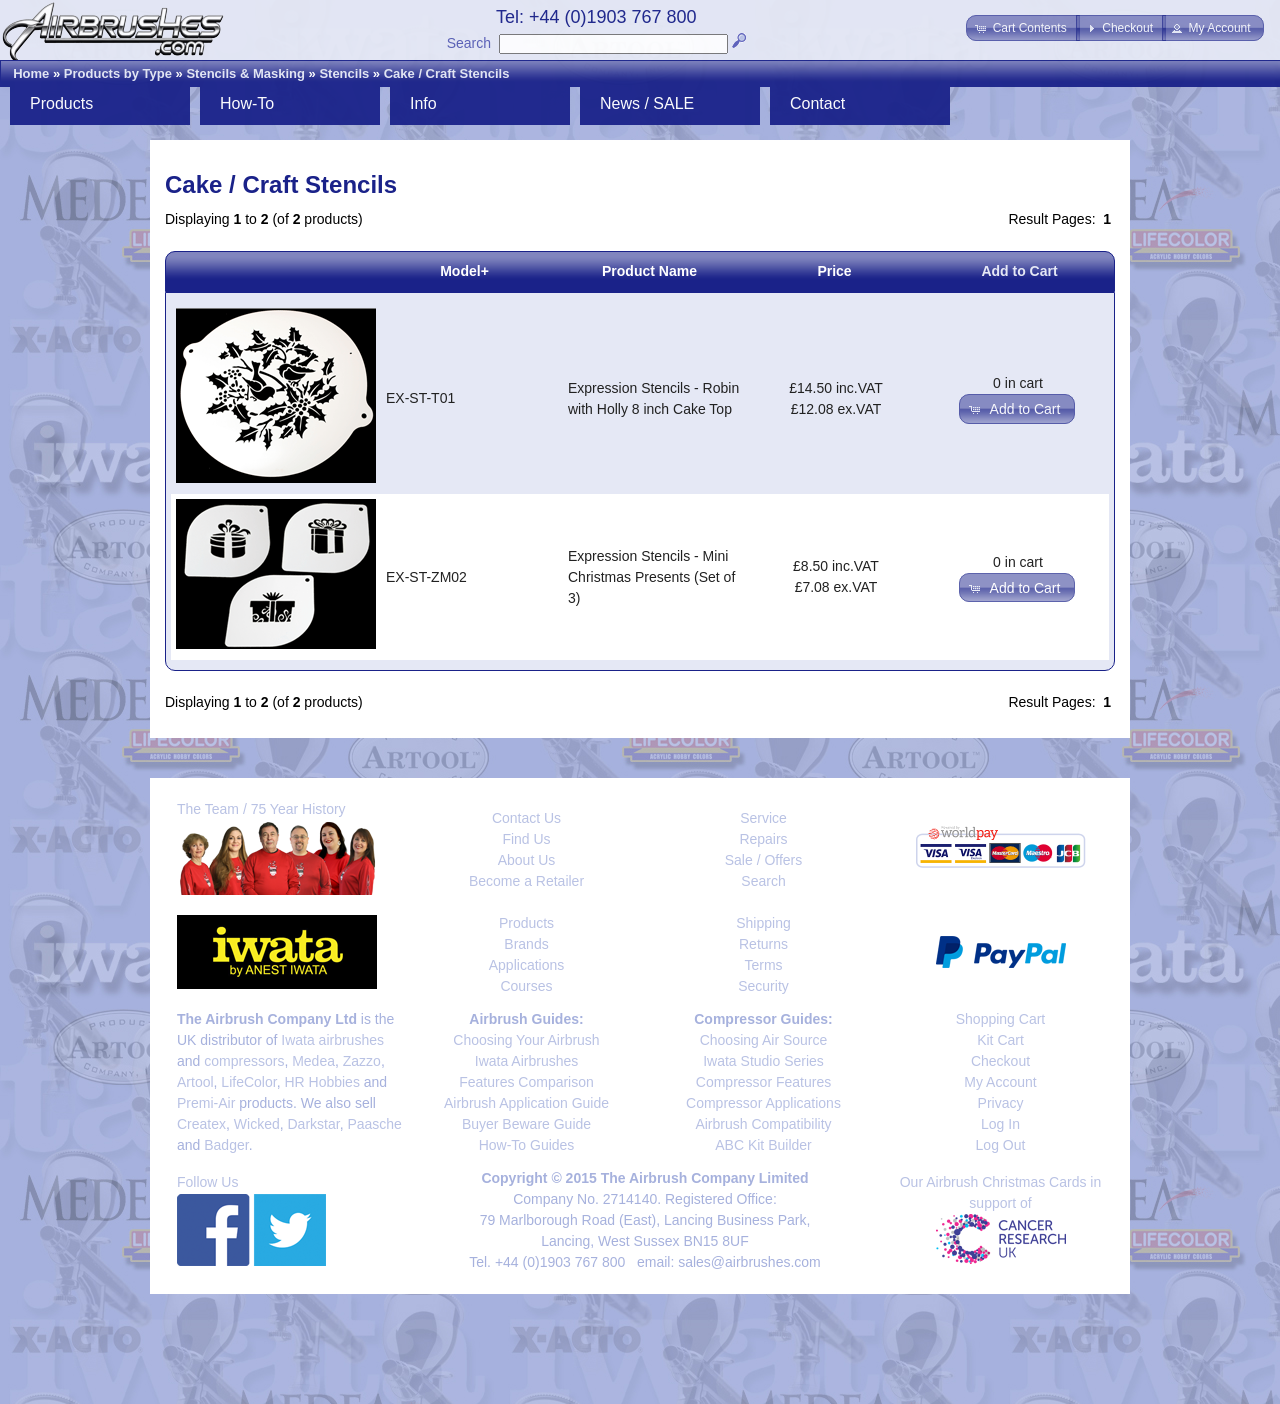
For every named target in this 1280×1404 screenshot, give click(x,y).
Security (763, 986)
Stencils (344, 73)
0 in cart (1018, 383)
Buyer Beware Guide (526, 1124)
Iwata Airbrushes (527, 1061)
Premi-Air (206, 1103)
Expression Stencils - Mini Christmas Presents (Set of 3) (651, 577)
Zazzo (362, 1061)
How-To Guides (527, 1145)
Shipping (763, 923)
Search (469, 43)
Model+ (464, 271)
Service (763, 818)
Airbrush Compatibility (763, 1124)
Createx (201, 1124)
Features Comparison (526, 1082)
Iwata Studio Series (763, 1061)
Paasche (374, 1124)
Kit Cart (1000, 1040)
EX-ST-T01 (420, 398)
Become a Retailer (526, 881)
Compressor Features (763, 1082)
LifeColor (248, 1082)
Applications (527, 965)
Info (423, 103)
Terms (763, 965)
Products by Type (118, 73)
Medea (313, 1061)
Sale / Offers (764, 860)
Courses (526, 986)
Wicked (257, 1124)
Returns (763, 944)
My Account (1000, 1082)
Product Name (649, 271)
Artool (195, 1082)
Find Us (526, 839)
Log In (1000, 1124)
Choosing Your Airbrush (526, 1040)
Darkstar (314, 1124)
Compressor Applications (763, 1103)
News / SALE (647, 103)
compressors (244, 1061)
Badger (226, 1145)
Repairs (763, 839)
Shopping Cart (1001, 1019)
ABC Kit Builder (763, 1145)
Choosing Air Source (764, 1040)
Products (61, 103)
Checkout (1000, 1061)
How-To (247, 103)
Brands (526, 944)
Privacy (1001, 1103)
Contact (817, 103)
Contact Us (526, 818)
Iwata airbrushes (332, 1040)
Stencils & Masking (245, 73)
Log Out (1001, 1145)
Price (834, 271)
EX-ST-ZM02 (426, 577)
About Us (527, 860)
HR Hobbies (321, 1082)
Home (31, 73)
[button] (1022, 28)
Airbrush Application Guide (526, 1103)
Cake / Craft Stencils (447, 73)
